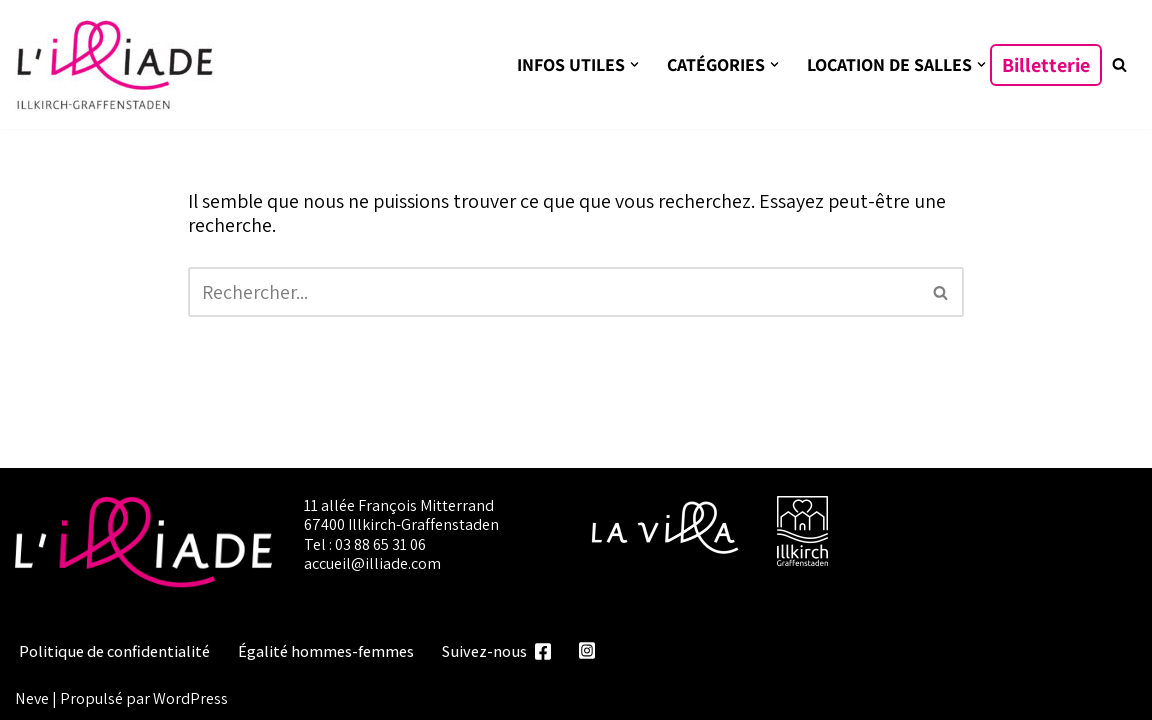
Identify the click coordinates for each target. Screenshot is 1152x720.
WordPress (190, 698)
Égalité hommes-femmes (326, 651)
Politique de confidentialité (114, 651)
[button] (634, 64)
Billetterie (1046, 65)
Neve (32, 698)
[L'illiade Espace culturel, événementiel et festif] (115, 64)
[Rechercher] (1119, 64)
